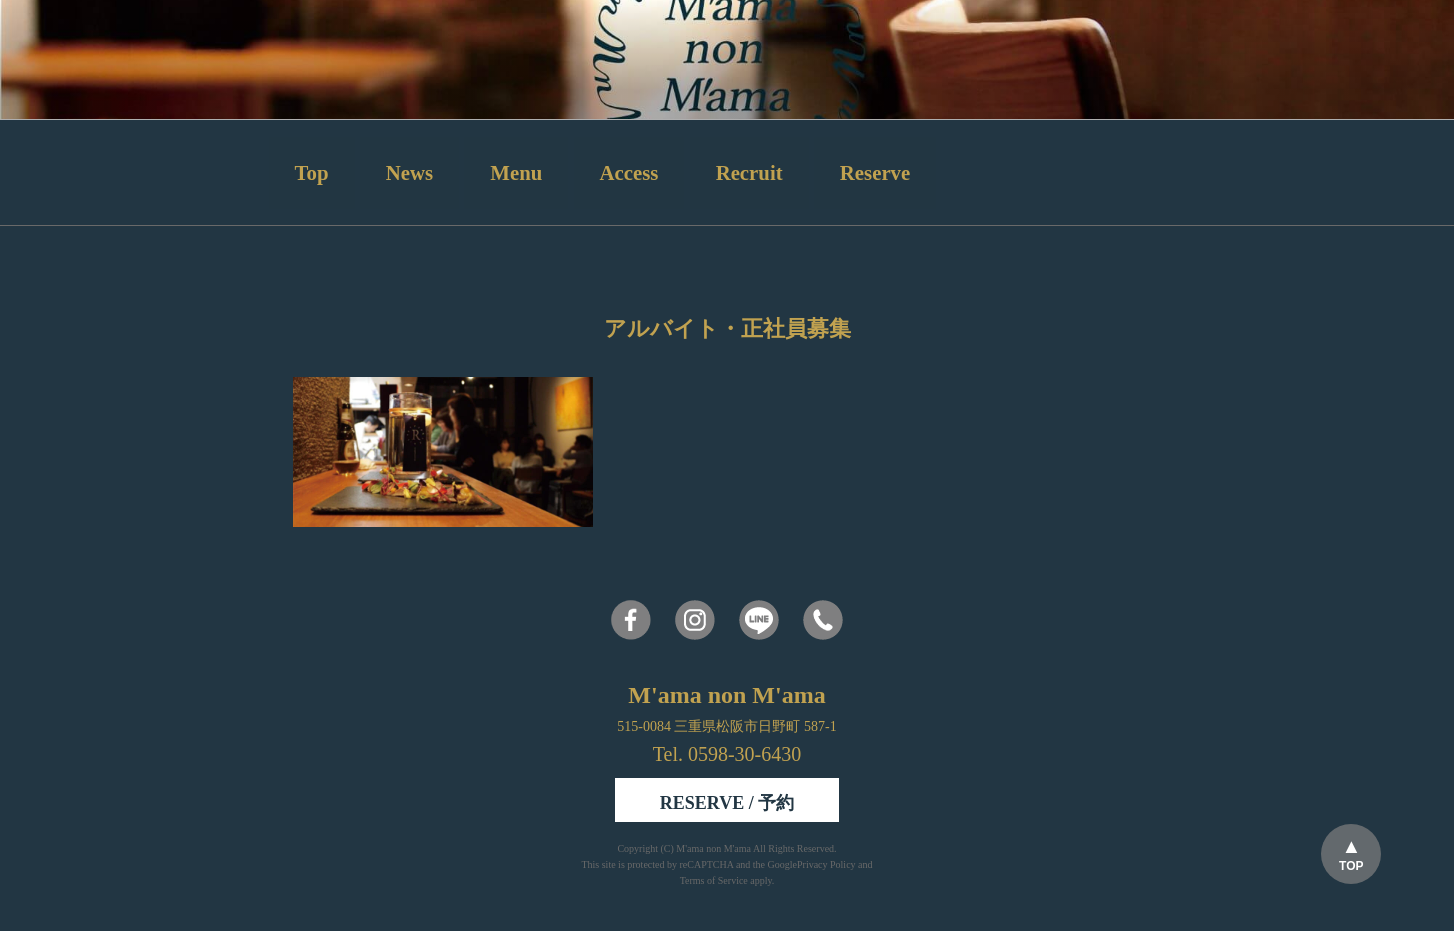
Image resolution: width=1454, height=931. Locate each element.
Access (629, 172)
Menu (516, 172)
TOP (1351, 866)
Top (312, 172)
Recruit (749, 172)
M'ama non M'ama (714, 848)
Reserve (875, 172)
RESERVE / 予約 (727, 803)
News (409, 172)
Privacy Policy (826, 864)
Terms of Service (714, 880)
